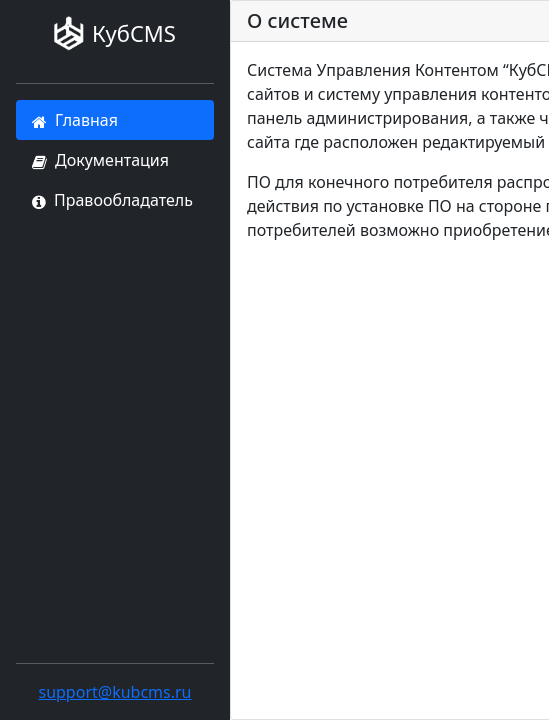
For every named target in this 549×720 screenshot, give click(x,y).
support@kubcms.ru (114, 692)
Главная (75, 120)
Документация (100, 160)
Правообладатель (112, 200)
